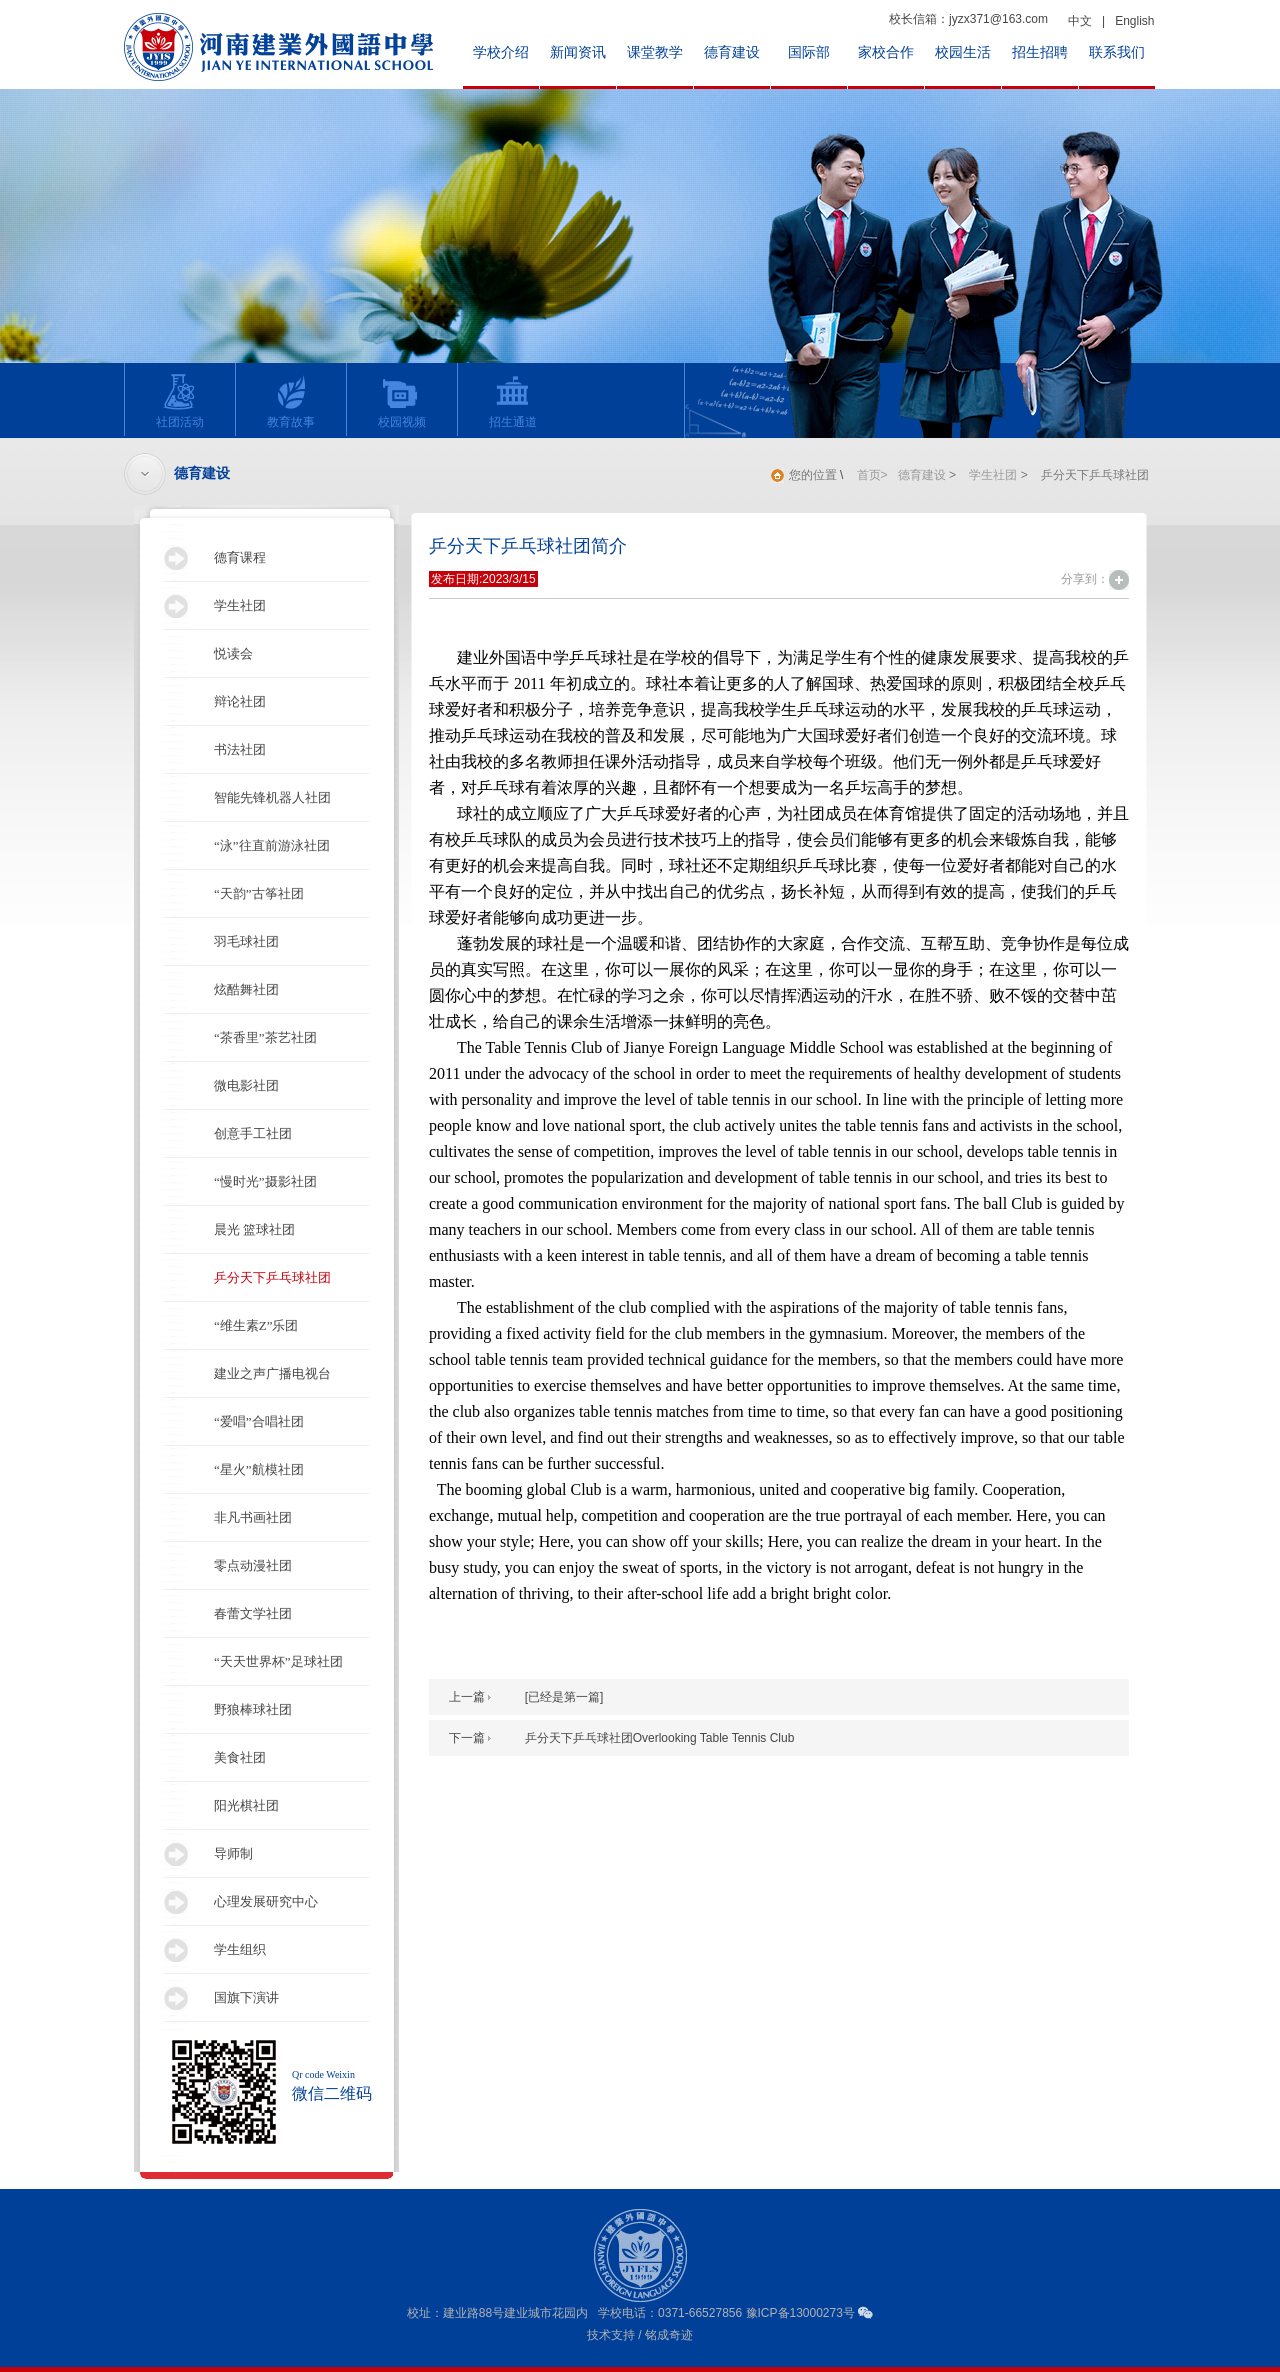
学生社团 (240, 605)
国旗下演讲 (246, 1997)
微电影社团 (246, 1085)
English (1134, 21)
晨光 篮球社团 (254, 1229)
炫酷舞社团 (246, 989)
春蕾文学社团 (253, 1613)
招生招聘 (1040, 52)
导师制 (233, 1853)
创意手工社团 (253, 1133)
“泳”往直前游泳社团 (272, 845)
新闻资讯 (578, 52)
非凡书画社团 (253, 1517)
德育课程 (240, 557)
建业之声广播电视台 (272, 1373)
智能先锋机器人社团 (272, 797)
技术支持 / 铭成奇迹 (640, 2335)
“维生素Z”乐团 (256, 1325)
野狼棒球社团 (253, 1709)
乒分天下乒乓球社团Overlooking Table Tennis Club (660, 1738)
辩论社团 (240, 701)
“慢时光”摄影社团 (265, 1181)
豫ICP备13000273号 (800, 2313)
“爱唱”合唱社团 (259, 1421)
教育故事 (285, 401)
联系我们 (1117, 52)
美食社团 (240, 1757)
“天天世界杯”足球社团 (278, 1661)
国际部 (809, 52)
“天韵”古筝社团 (259, 893)
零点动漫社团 (253, 1565)
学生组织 (240, 1949)
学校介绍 (501, 52)
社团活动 (174, 401)
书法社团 (240, 749)
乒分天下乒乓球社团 (272, 1277)
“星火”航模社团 (259, 1469)
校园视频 (396, 401)
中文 (1080, 21)
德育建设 (732, 52)
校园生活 (963, 52)
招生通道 (507, 401)
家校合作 (886, 52)
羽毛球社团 (246, 941)
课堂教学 (655, 52)
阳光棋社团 (246, 1805)
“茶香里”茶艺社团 (265, 1037)
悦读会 (233, 653)
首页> (872, 475)
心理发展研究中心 (266, 1901)
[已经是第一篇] (564, 1697)
